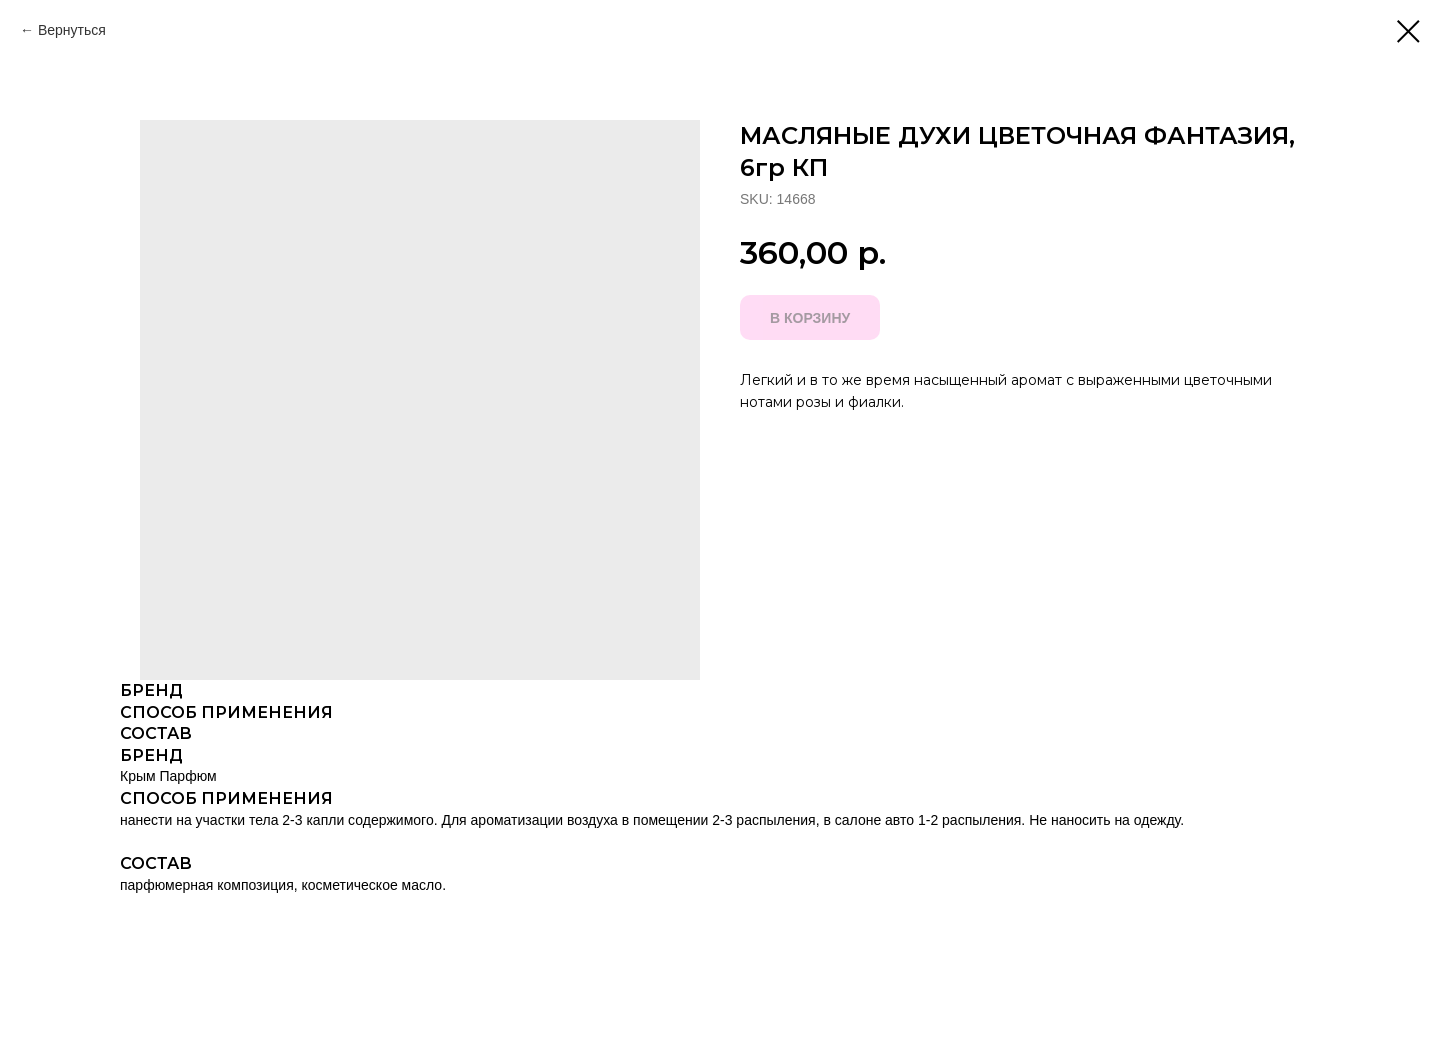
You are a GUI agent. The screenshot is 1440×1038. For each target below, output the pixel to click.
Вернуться (72, 30)
